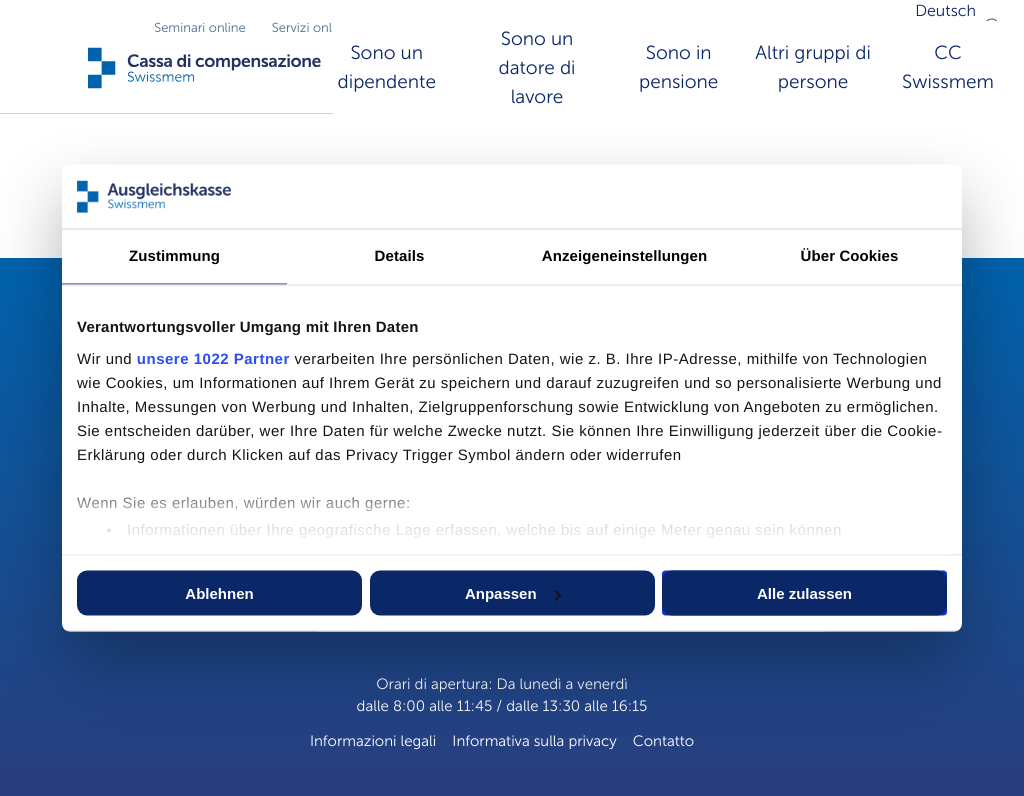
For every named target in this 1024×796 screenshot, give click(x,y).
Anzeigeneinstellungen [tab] (624, 256)
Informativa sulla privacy (534, 742)
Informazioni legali (373, 742)
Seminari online (200, 28)
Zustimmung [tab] (174, 256)
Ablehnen (219, 593)
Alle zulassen (804, 593)
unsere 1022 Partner (213, 358)
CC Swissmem (948, 68)
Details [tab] (400, 256)
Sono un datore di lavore (536, 68)
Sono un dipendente (387, 68)
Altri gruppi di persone (812, 68)
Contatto (663, 742)
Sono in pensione (678, 68)
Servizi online (311, 28)
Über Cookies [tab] (850, 256)
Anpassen (513, 593)
